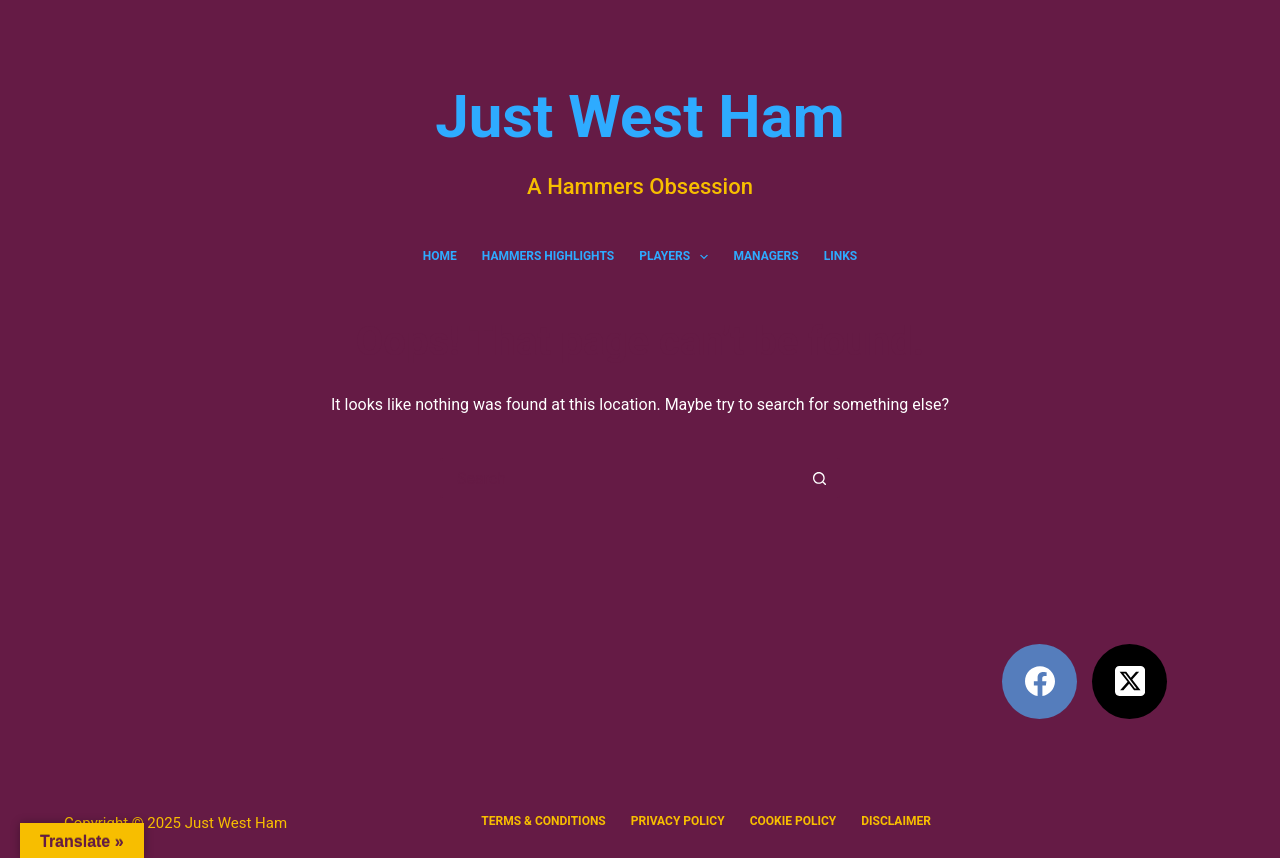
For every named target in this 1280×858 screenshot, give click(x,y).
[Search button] (820, 478)
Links (841, 256)
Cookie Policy (793, 821)
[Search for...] (620, 478)
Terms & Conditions (543, 821)
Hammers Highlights (548, 256)
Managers (765, 256)
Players (677, 257)
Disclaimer (896, 821)
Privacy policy (678, 821)
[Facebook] (1039, 681)
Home (440, 256)
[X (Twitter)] (1129, 681)
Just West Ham (640, 116)
